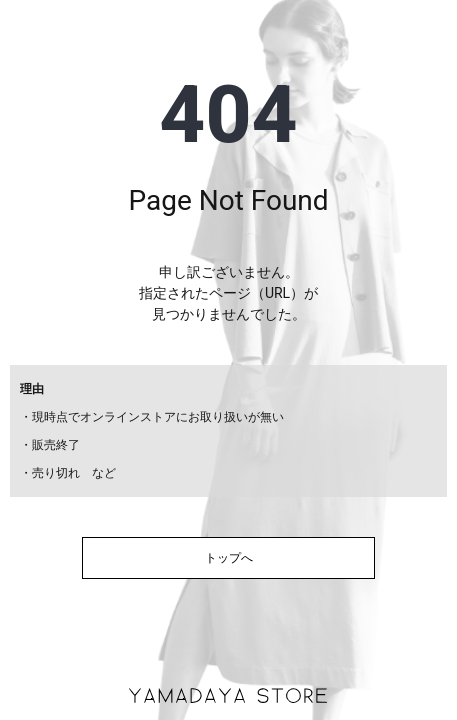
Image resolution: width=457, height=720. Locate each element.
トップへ (229, 558)
